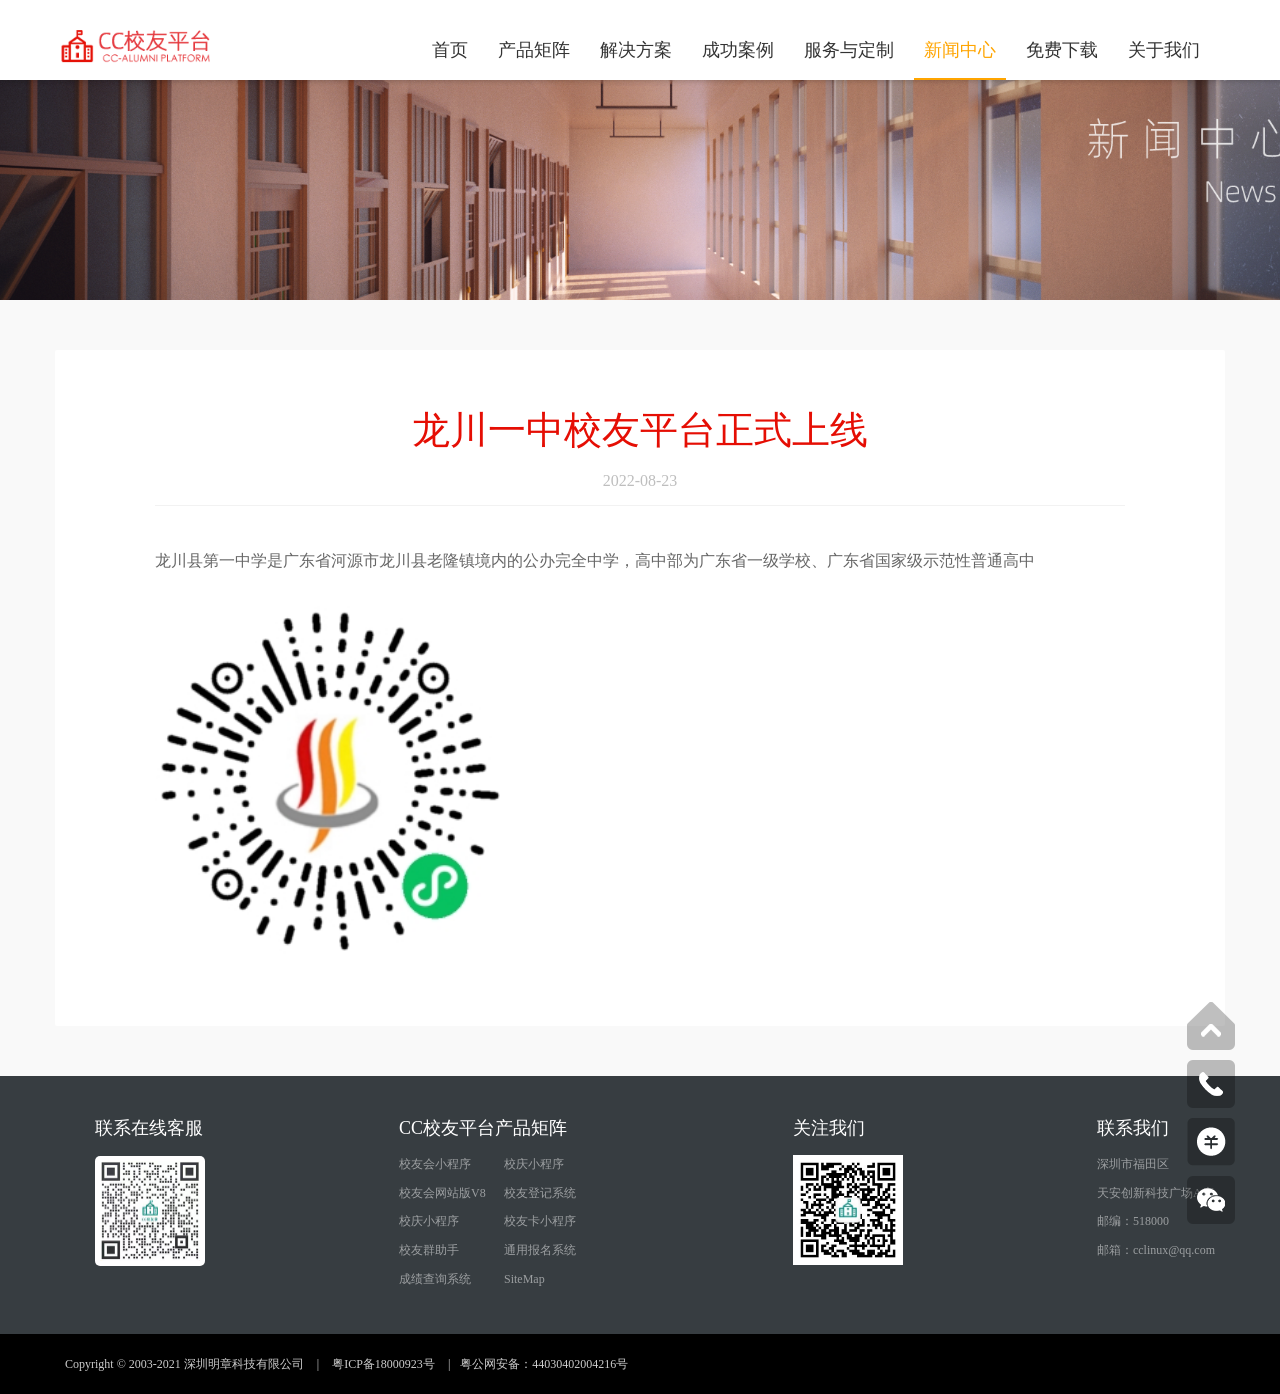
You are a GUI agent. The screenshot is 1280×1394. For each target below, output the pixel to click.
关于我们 (1164, 50)
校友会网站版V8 (442, 1193)
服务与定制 (849, 50)
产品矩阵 (534, 50)
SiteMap (524, 1279)
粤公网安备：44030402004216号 (544, 1364)
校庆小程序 (534, 1164)
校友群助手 (429, 1250)
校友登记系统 (540, 1193)
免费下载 (1062, 50)
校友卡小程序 (540, 1221)
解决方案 (636, 50)
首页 (450, 50)
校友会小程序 (435, 1164)
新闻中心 (960, 50)
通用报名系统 (540, 1250)
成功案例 (738, 50)
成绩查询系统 (435, 1279)
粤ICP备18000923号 (383, 1364)
